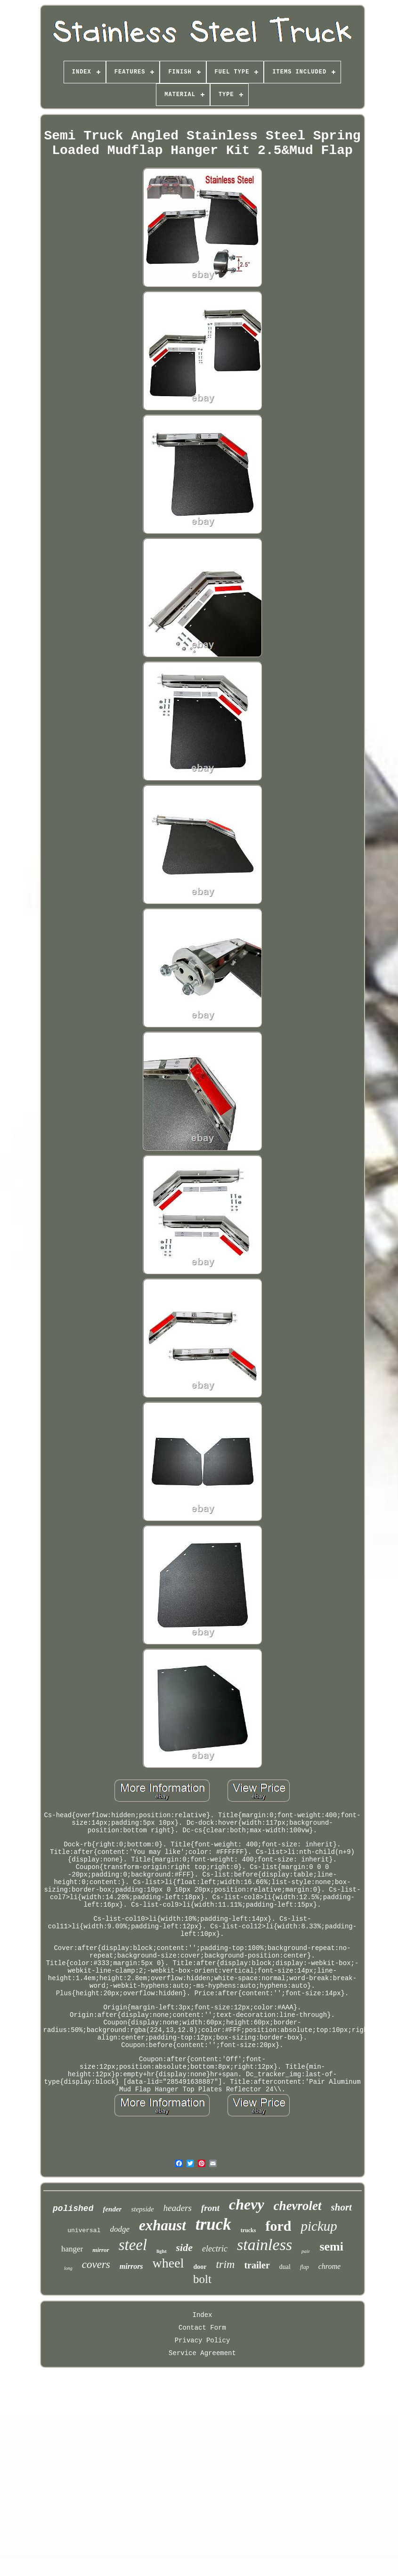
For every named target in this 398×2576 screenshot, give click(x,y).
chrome (329, 2266)
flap (304, 2267)
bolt (202, 2279)
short (341, 2207)
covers (96, 2264)
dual (285, 2266)
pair (305, 2251)
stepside (142, 2209)
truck (213, 2224)
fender (112, 2209)
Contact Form (202, 2328)
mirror (100, 2249)
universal (83, 2230)
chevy (246, 2204)
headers (177, 2208)
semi (331, 2246)
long (68, 2268)
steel (133, 2244)
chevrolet (298, 2206)
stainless (264, 2244)
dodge (120, 2229)
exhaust (162, 2225)
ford (278, 2226)
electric (214, 2248)
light (161, 2251)
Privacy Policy (202, 2340)
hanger (72, 2248)
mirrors (131, 2266)
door (199, 2266)
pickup (319, 2226)
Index (202, 2315)
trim (225, 2264)
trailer (256, 2265)
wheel (168, 2263)
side (184, 2247)
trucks (248, 2230)
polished (73, 2208)
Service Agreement (202, 2353)
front (210, 2208)
